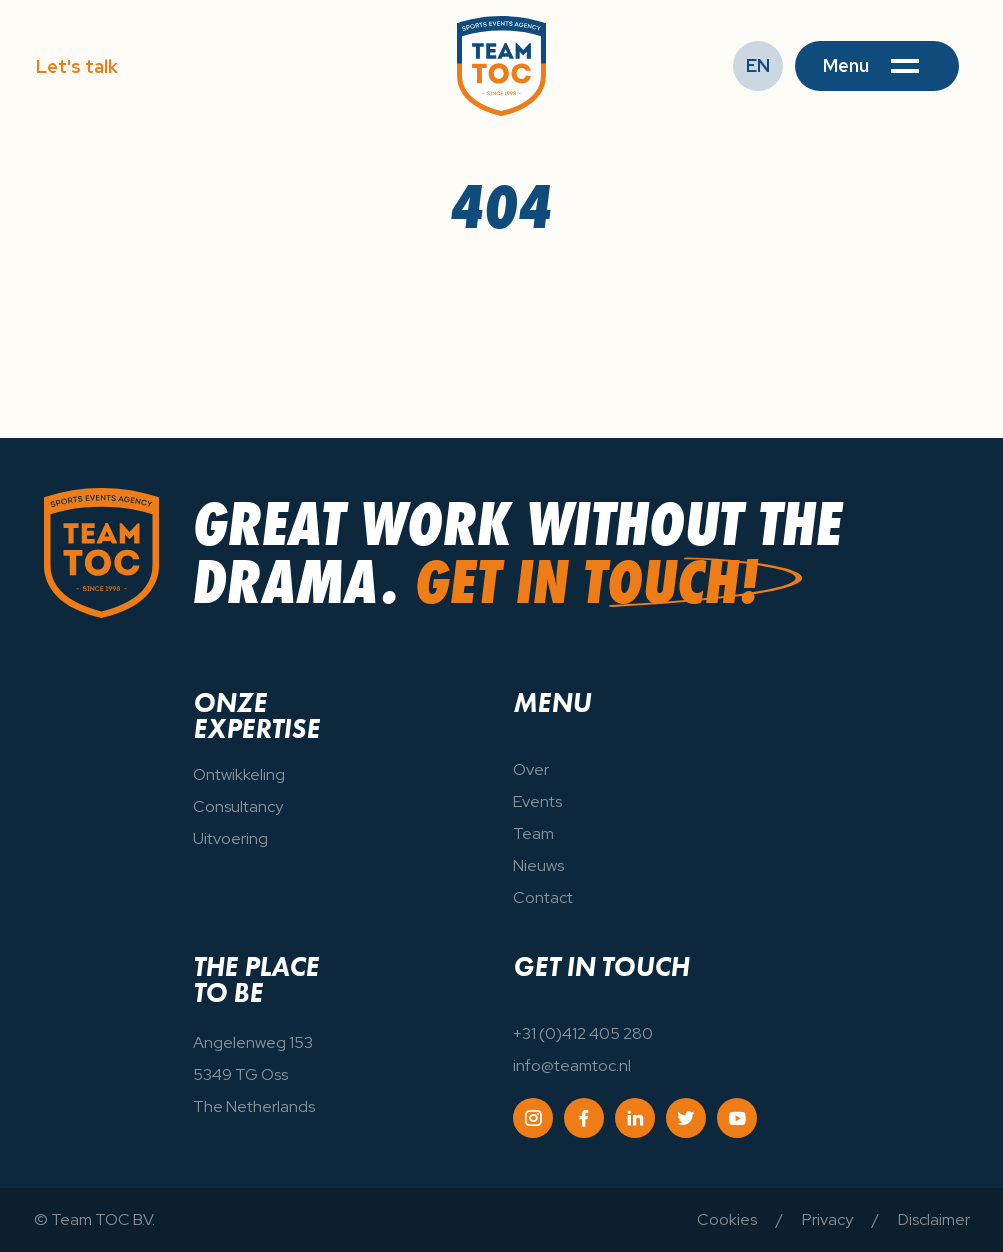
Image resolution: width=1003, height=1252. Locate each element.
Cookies (727, 1219)
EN (758, 65)
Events (537, 801)
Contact (543, 897)
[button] (877, 66)
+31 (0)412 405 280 (583, 1033)
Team (533, 833)
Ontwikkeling (239, 774)
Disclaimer (934, 1219)
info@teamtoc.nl (572, 1065)
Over (531, 769)
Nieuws (538, 865)
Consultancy (238, 806)
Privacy (827, 1219)
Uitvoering (230, 838)
